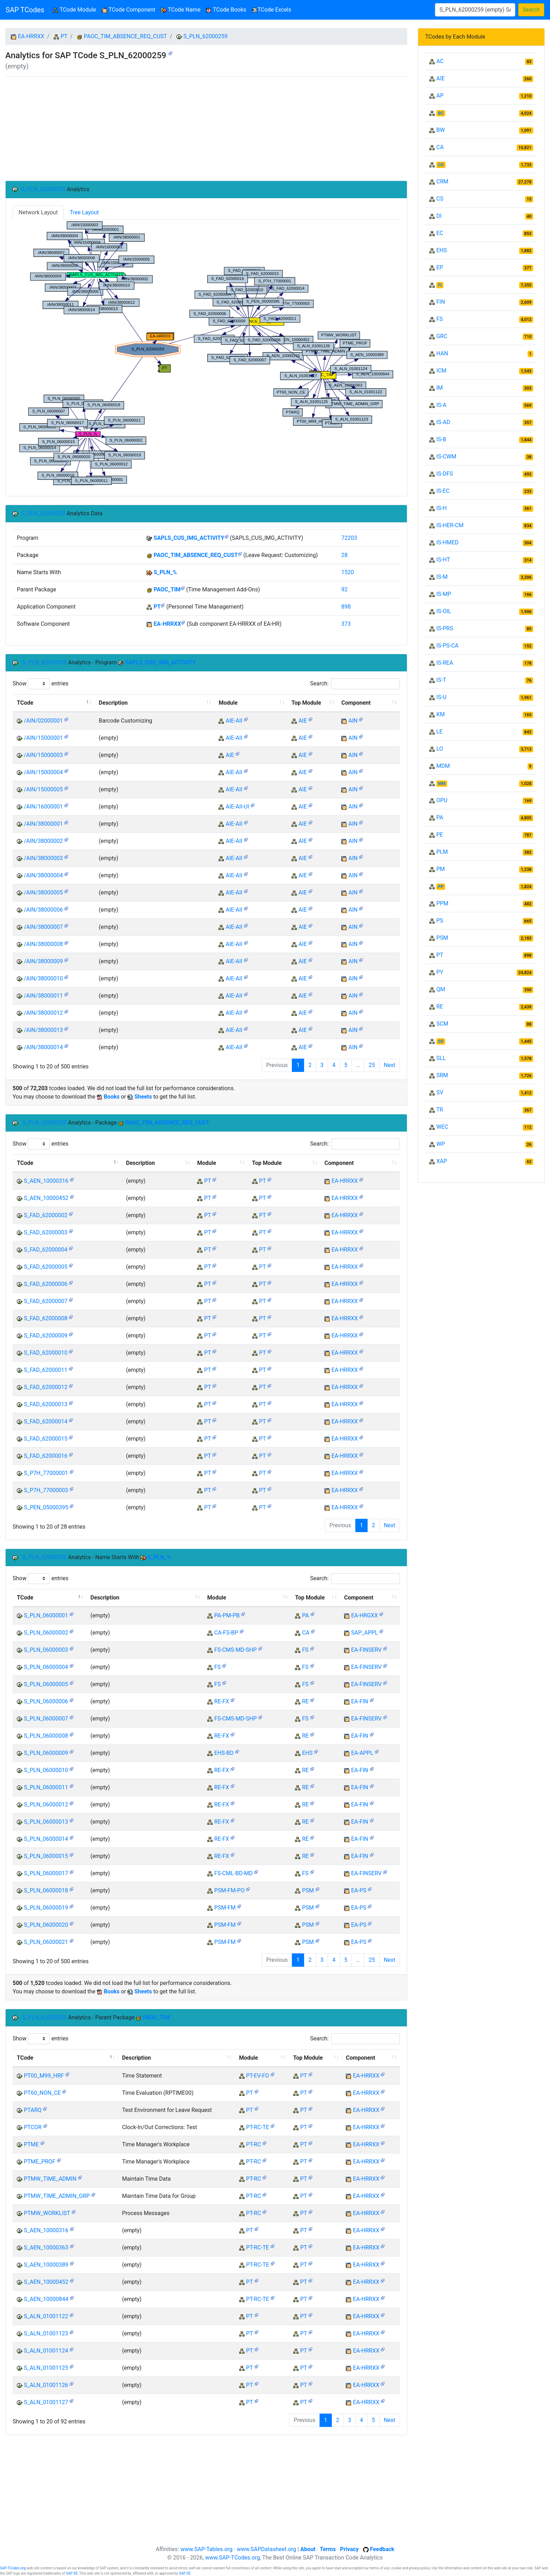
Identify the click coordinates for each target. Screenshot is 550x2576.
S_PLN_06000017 (46, 1873)
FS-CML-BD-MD (233, 1873)
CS (439, 198)
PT (64, 36)
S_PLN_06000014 (46, 1839)
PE (439, 834)
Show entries (40, 683)
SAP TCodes (25, 10)
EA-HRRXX (31, 36)
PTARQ (32, 2110)
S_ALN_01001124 (46, 2350)
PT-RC (253, 2144)
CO (441, 164)
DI (439, 216)
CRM (442, 181)
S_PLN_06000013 (46, 1821)
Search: (355, 683)
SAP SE (72, 2573)
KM (440, 714)
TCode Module (76, 9)
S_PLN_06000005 (46, 1684)
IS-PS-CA (447, 645)
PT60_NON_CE (42, 2092)
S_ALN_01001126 (46, 2385)
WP (440, 1144)
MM (441, 783)
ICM (441, 370)
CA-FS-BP (226, 1632)
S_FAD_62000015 (45, 1438)
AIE (303, 720)
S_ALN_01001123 (46, 2333)
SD (440, 1041)
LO (439, 748)
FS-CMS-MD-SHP (235, 1649)
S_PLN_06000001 (46, 1615)
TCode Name (181, 9)
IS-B (441, 439)
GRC (441, 336)
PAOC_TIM (167, 589)
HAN (442, 353)
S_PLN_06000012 (46, 1804)
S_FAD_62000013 (45, 1404)
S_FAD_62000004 (45, 1249)
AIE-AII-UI (237, 806)
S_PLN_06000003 (46, 1649)
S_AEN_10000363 (46, 2247)
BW (440, 130)
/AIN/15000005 (43, 789)
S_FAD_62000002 (45, 1215)
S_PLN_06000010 (46, 1770)
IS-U (441, 697)
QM (440, 989)
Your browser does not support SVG (206, 353)
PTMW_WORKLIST (47, 2213)
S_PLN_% (165, 572)
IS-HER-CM (449, 525)
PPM (442, 903)
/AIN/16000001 (43, 806)
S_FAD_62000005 (45, 1266)
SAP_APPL (364, 1632)
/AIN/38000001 (43, 823)
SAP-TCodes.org (13, 2568)
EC (439, 233)
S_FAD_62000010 (45, 1352)
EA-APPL (362, 1753)
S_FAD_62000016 (45, 1456)
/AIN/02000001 (43, 720)
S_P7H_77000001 (46, 1473)
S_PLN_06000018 (46, 1890)
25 (372, 1065)
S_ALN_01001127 (46, 2402)
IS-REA (444, 662)
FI (440, 285)
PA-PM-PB (227, 1615)
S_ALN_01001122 (46, 2316)
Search (531, 9)
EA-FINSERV (366, 1649)
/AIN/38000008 (43, 944)
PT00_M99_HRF (44, 2075)
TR (439, 1109)
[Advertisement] (206, 129)
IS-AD (443, 422)
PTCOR (33, 2127)
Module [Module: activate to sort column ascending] (228, 702)
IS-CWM (446, 456)
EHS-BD (224, 1753)
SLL (441, 1058)
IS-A (441, 405)
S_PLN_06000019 (46, 1907)
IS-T (441, 680)
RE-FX (221, 1701)
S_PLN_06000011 (46, 1787)
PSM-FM (225, 1907)
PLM (442, 851)
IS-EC (443, 491)
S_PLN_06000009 (46, 1753)
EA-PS (359, 1890)
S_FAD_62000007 (45, 1301)
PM (440, 869)
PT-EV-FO (257, 2075)
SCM (442, 1023)
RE (305, 1701)
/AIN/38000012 (43, 1012)
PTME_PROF (39, 2161)
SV (439, 1092)
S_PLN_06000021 (46, 1942)
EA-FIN (359, 1701)
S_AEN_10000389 (46, 2264)
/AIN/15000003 (43, 755)
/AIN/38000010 (43, 978)
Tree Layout (84, 212)
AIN (352, 720)
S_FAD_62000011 (45, 1370)
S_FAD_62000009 (45, 1335)
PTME (31, 2144)
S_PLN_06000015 (46, 1856)
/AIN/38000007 (43, 927)
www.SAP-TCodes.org (232, 2557)
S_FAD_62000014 (45, 1421)
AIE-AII (234, 720)
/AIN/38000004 (43, 875)
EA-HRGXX (364, 1615)
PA (305, 1615)
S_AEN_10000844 (46, 2299)
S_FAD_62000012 (45, 1387)
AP (440, 95)
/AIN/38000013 (43, 1030)
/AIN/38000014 (43, 1047)
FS (305, 1649)
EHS (307, 1753)
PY (439, 972)
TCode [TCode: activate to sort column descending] (25, 702)
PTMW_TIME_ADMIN (50, 2178)
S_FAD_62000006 (45, 1284)
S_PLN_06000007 (46, 1718)
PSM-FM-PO (229, 1890)
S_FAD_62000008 (45, 1318)
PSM (308, 1890)
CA (305, 1632)
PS (439, 920)
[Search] (475, 9)
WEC (442, 1126)
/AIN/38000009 (43, 961)
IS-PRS (444, 628)
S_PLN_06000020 (46, 1924)
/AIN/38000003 (43, 858)
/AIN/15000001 (43, 737)
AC (440, 61)
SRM (442, 1075)
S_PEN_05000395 (46, 1507)
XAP (441, 1161)
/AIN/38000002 (43, 841)
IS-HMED (447, 542)
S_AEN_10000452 (46, 1198)
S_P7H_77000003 (46, 1490)
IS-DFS (444, 473)
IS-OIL (443, 611)
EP (439, 267)
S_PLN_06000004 (46, 1667)
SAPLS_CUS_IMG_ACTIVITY (189, 538)
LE (439, 731)
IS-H (441, 508)
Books (112, 1096)
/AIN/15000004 (43, 772)
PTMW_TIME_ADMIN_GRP (57, 2196)
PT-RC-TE (257, 2127)
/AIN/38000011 (43, 995)
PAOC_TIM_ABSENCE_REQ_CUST (125, 36)
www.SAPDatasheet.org (266, 2549)
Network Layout (38, 212)
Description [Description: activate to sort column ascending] (113, 702)
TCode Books (226, 9)
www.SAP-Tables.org (206, 2549)
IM (439, 387)
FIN (440, 301)
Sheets (143, 1096)
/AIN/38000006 (43, 909)
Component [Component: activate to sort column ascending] (355, 702)
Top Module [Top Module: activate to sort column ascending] (306, 702)
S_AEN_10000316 (46, 1181)
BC (441, 113)
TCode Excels (271, 9)
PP (440, 886)
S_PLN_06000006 (46, 1701)
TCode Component (128, 9)
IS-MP (443, 594)
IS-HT (443, 559)
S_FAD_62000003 (45, 1232)
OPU (441, 800)
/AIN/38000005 (43, 892)
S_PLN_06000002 (46, 1632)
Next (389, 1065)
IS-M (442, 576)
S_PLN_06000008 (46, 1735)
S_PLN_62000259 (205, 36)
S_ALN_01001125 (46, 2367)
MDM (443, 766)
